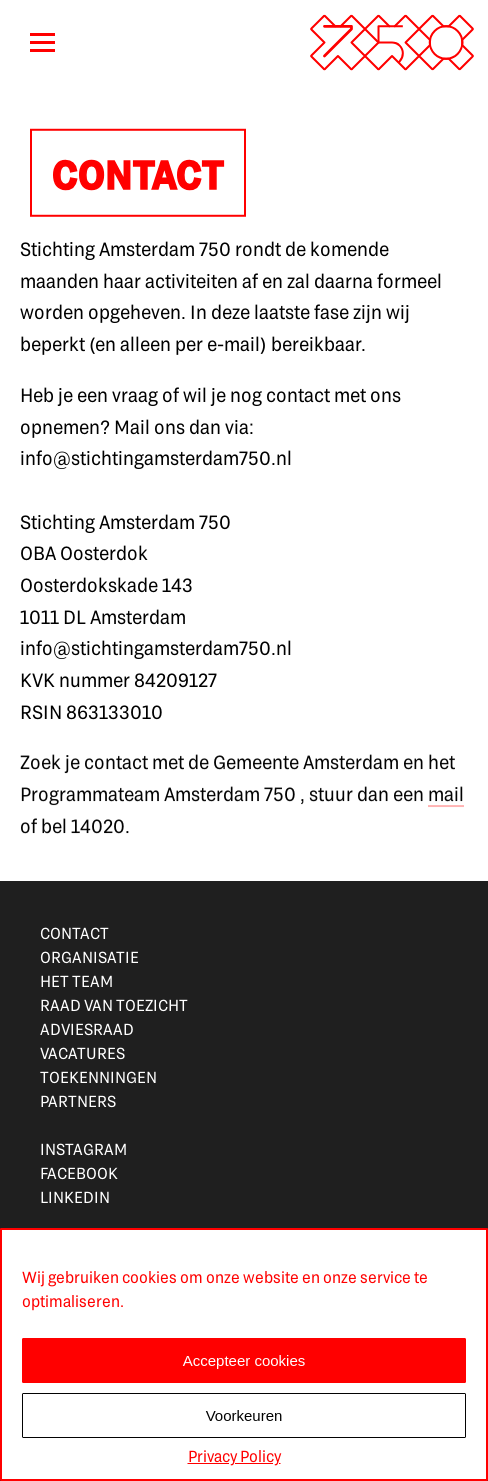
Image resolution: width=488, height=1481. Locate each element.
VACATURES (82, 1052)
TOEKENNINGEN (98, 1076)
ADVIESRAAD (87, 1028)
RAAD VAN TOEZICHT (114, 1004)
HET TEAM (76, 980)
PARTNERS (78, 1100)
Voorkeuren (244, 1415)
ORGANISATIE (89, 956)
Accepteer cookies (244, 1360)
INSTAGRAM (83, 1148)
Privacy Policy (234, 1455)
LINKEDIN (75, 1196)
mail (446, 801)
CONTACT (74, 932)
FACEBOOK (79, 1172)
